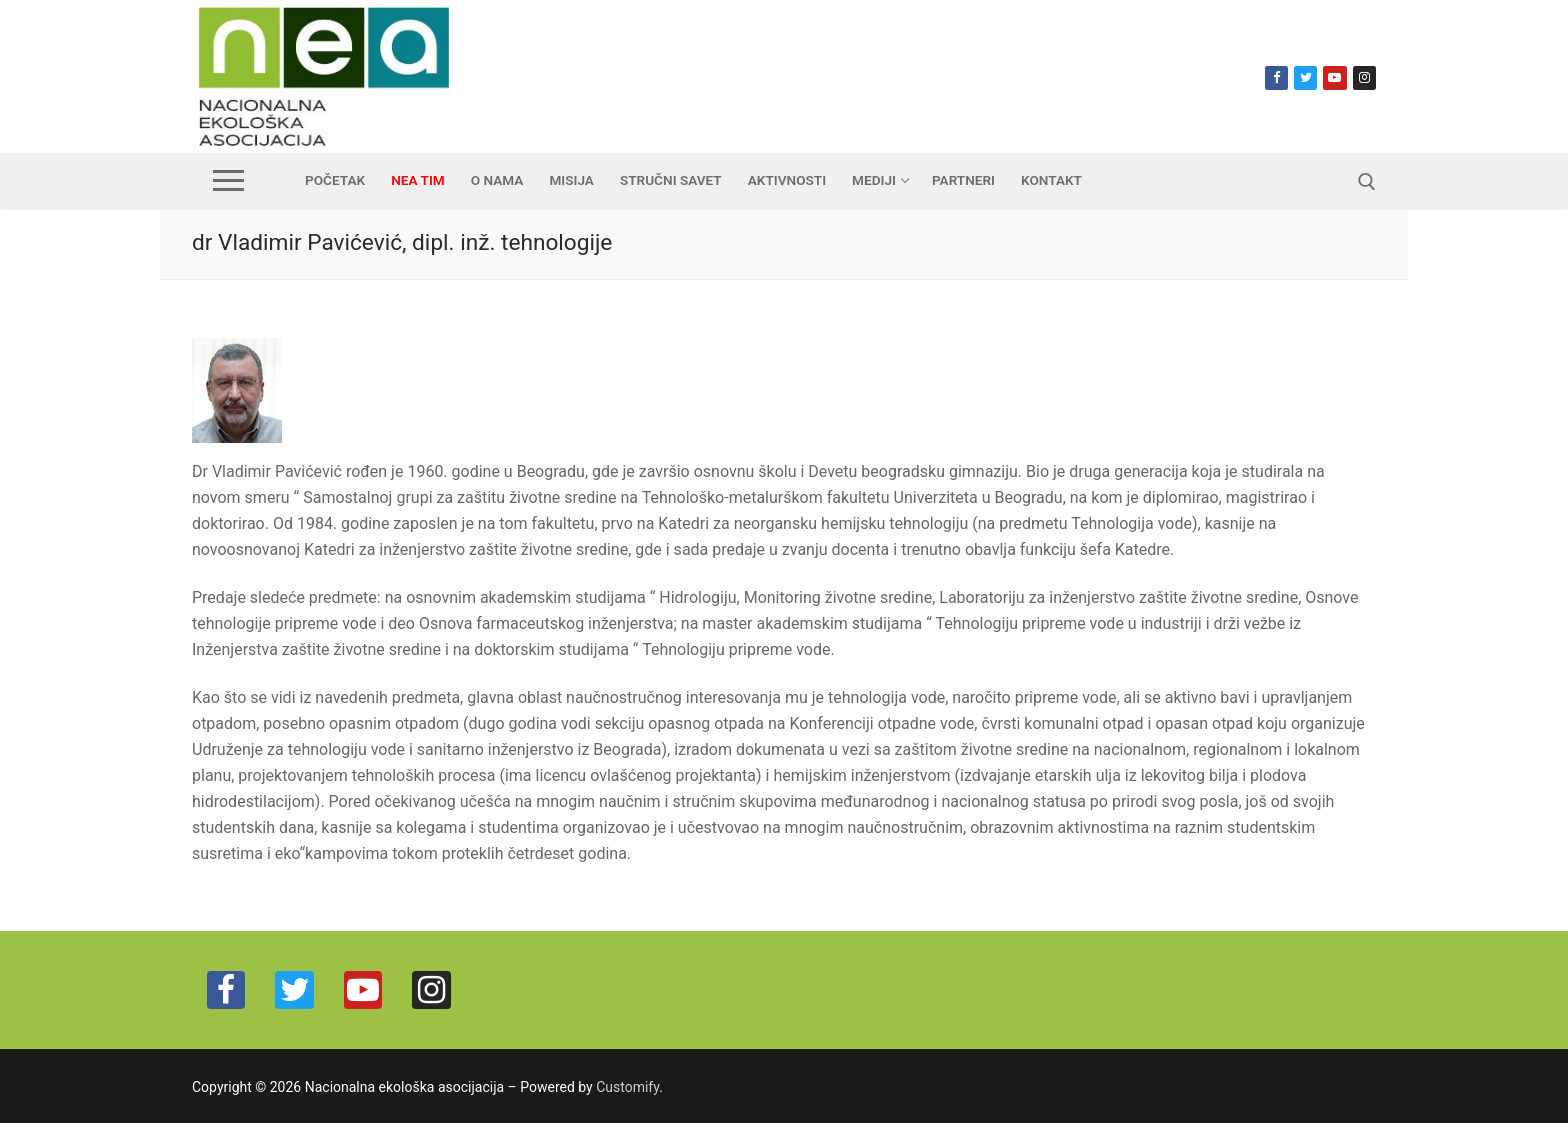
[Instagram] (1364, 77)
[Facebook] (1276, 77)
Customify (627, 1087)
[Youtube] (1334, 77)
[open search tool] (1367, 182)
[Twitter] (1305, 77)
